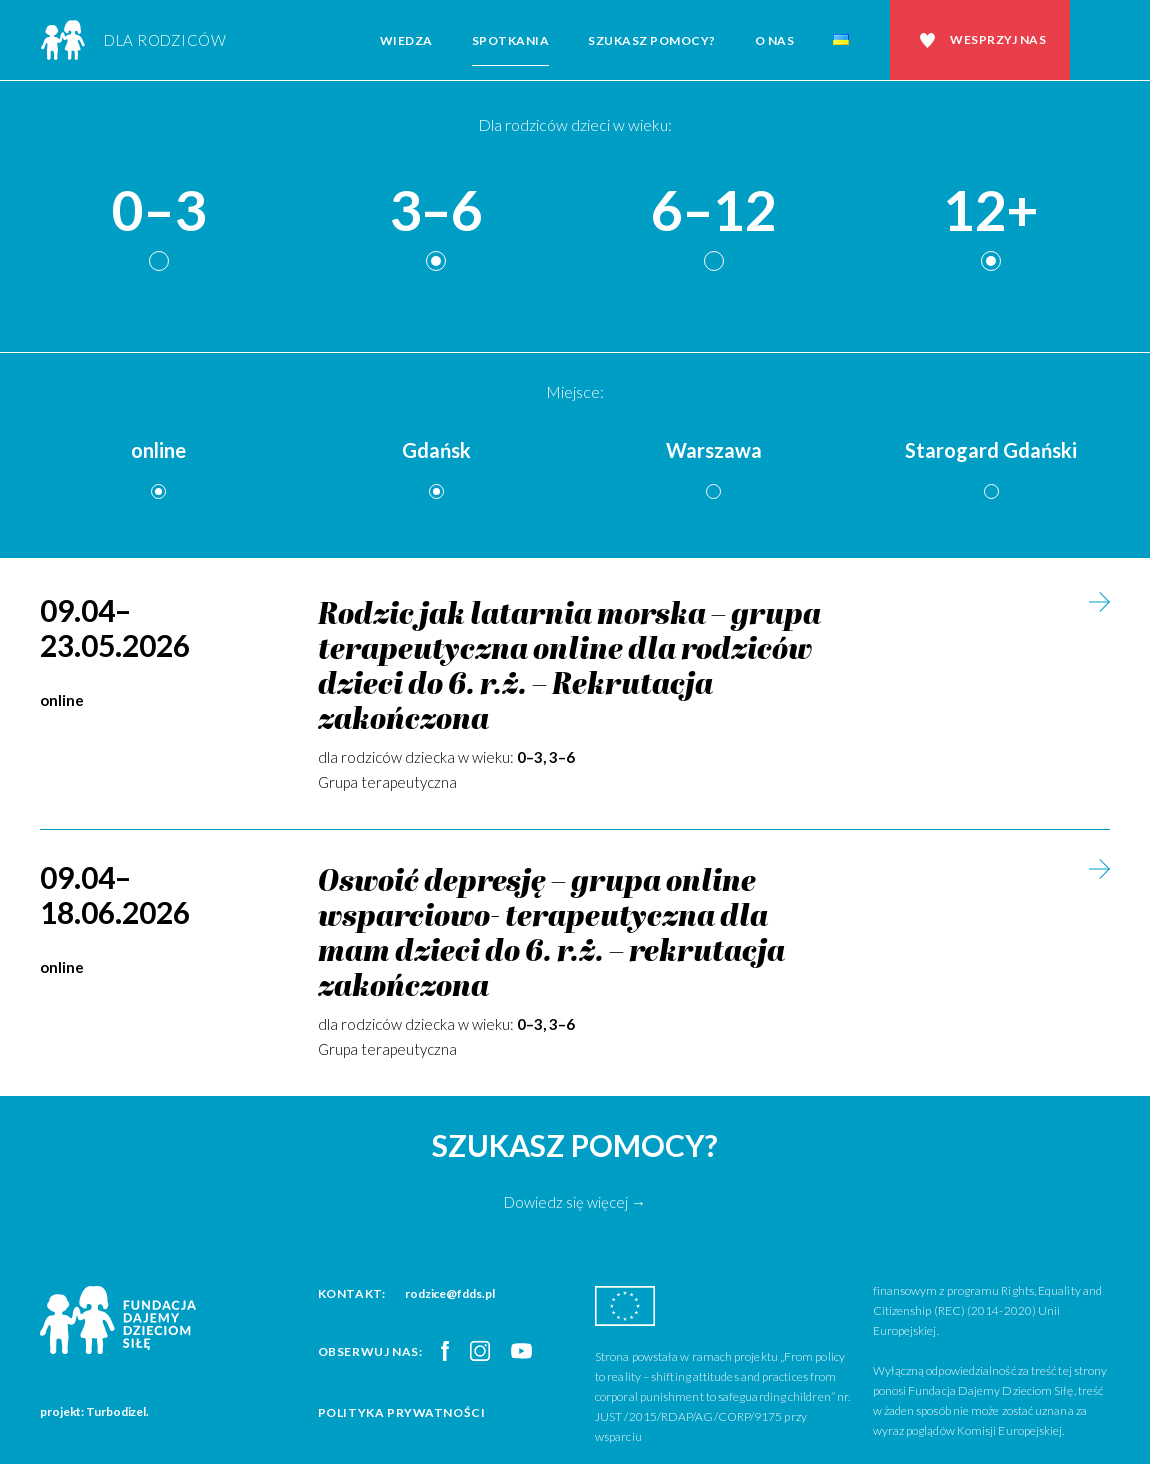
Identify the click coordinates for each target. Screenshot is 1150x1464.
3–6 (436, 211)
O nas (775, 40)
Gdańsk (436, 450)
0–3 (159, 211)
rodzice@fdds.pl (450, 1293)
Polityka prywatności (402, 1412)
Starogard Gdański (991, 450)
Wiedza (406, 40)
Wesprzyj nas (998, 39)
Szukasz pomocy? (652, 40)
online (158, 450)
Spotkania (511, 40)
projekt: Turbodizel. (94, 1411)
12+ (991, 211)
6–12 (714, 211)
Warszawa (714, 450)
